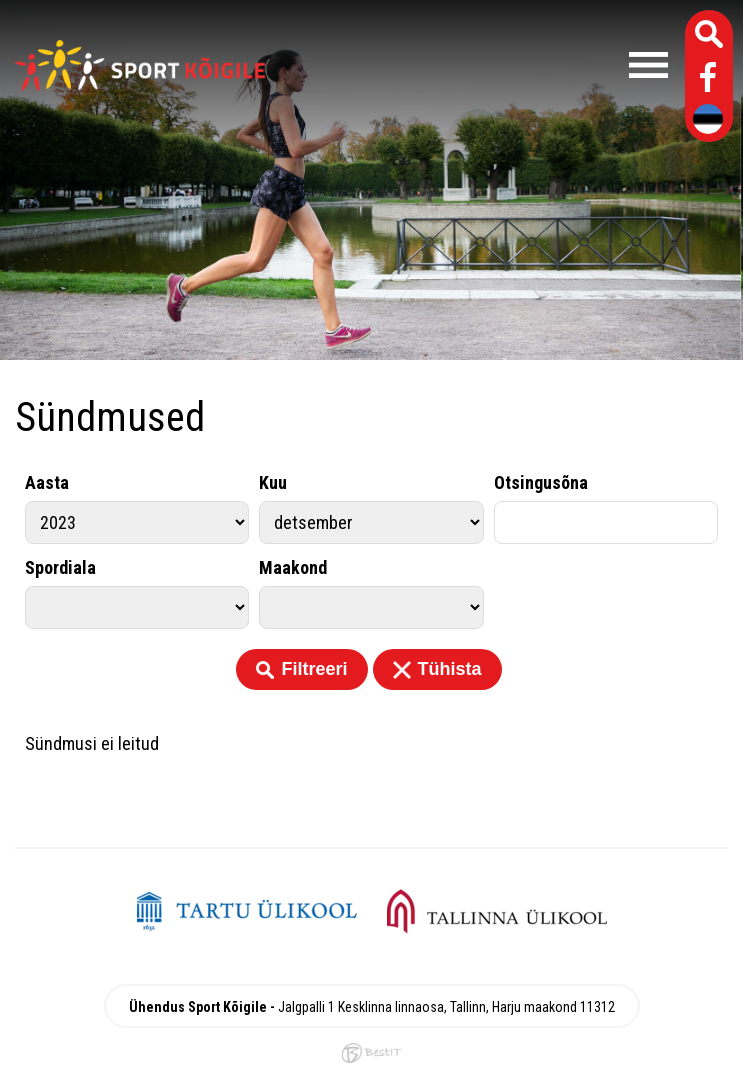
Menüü (476, 65)
